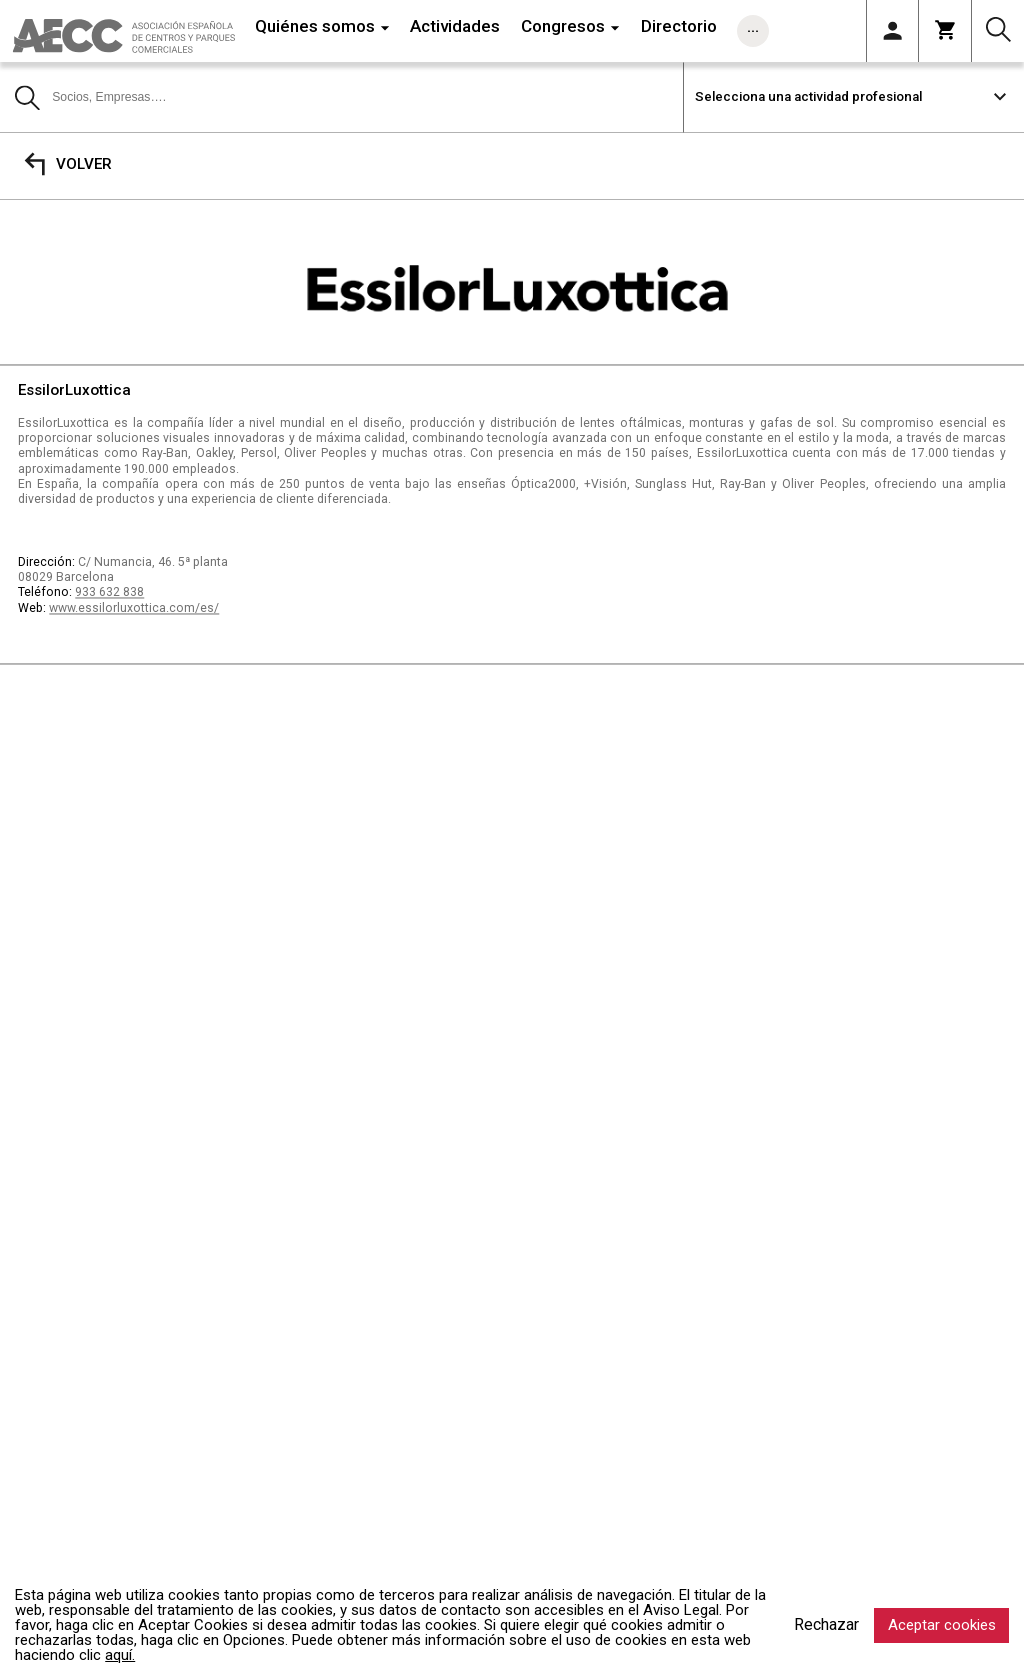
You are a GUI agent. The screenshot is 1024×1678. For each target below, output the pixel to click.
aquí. (120, 1655)
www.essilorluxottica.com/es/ (134, 608)
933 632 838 (109, 593)
